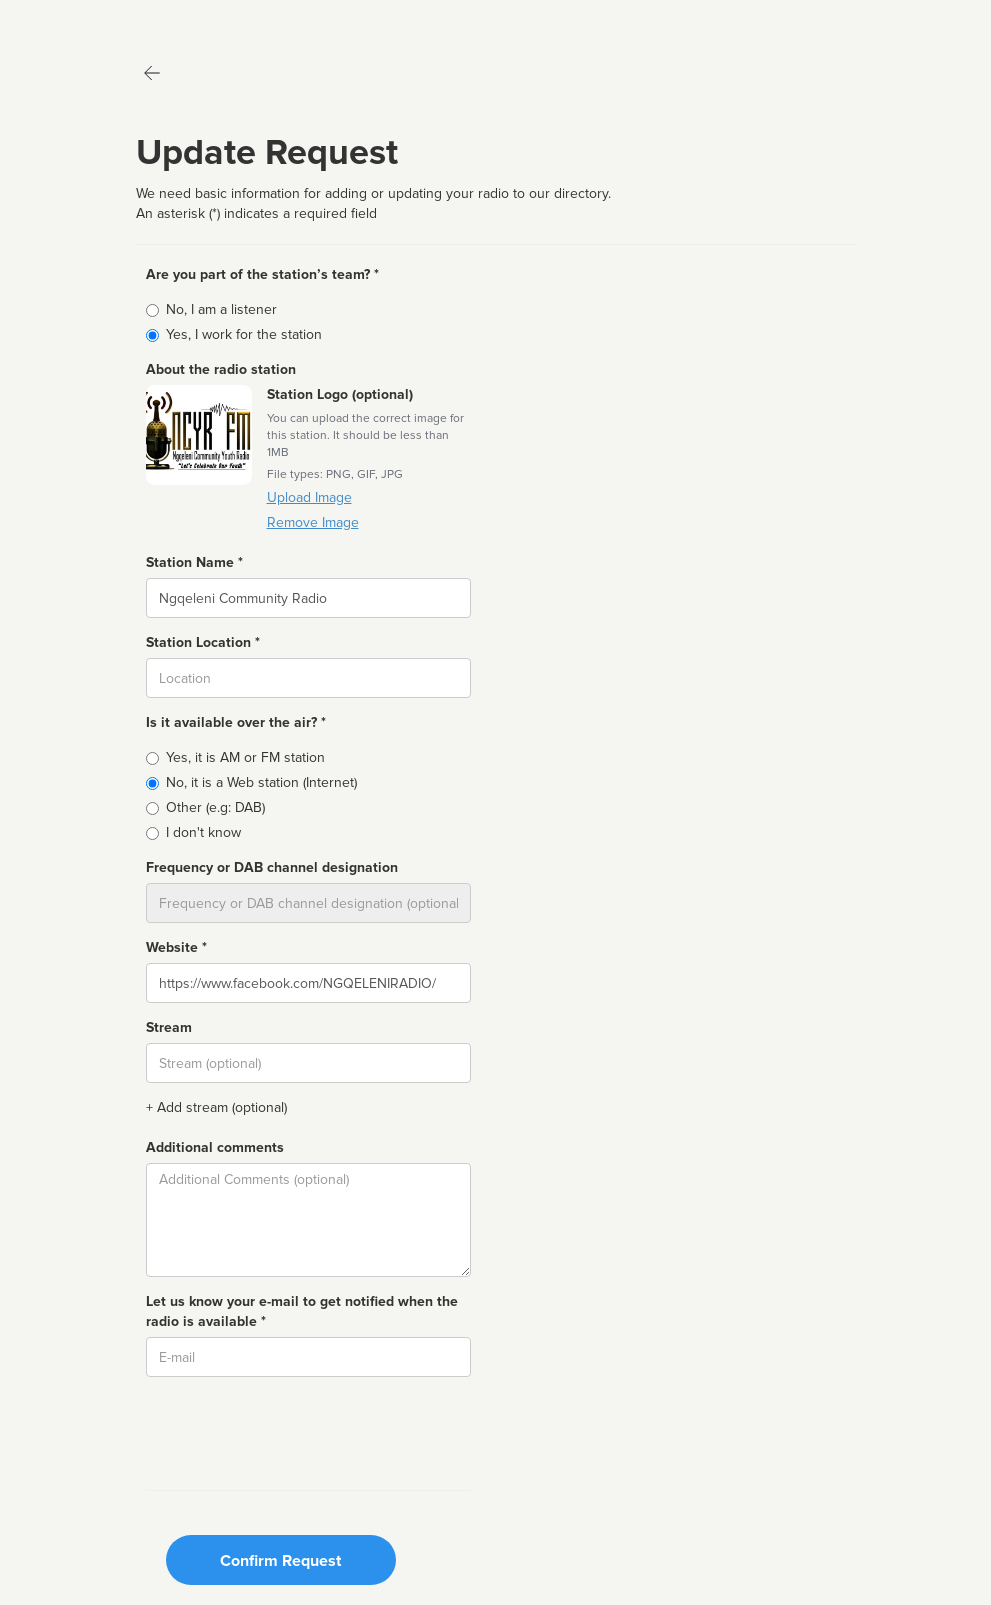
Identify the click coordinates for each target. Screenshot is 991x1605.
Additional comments (215, 1147)
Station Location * (203, 642)
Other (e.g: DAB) (215, 807)
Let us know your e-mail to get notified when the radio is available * (302, 1311)
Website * (176, 947)
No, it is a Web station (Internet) (261, 782)
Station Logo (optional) (340, 394)
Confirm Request (280, 1561)
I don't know (203, 832)
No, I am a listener (221, 309)
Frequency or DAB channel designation (272, 867)
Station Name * (194, 562)
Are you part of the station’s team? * (262, 274)
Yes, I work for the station (244, 334)
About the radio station (221, 369)
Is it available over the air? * (236, 722)
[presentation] (298, 1431)
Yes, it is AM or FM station (245, 757)
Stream (169, 1027)
